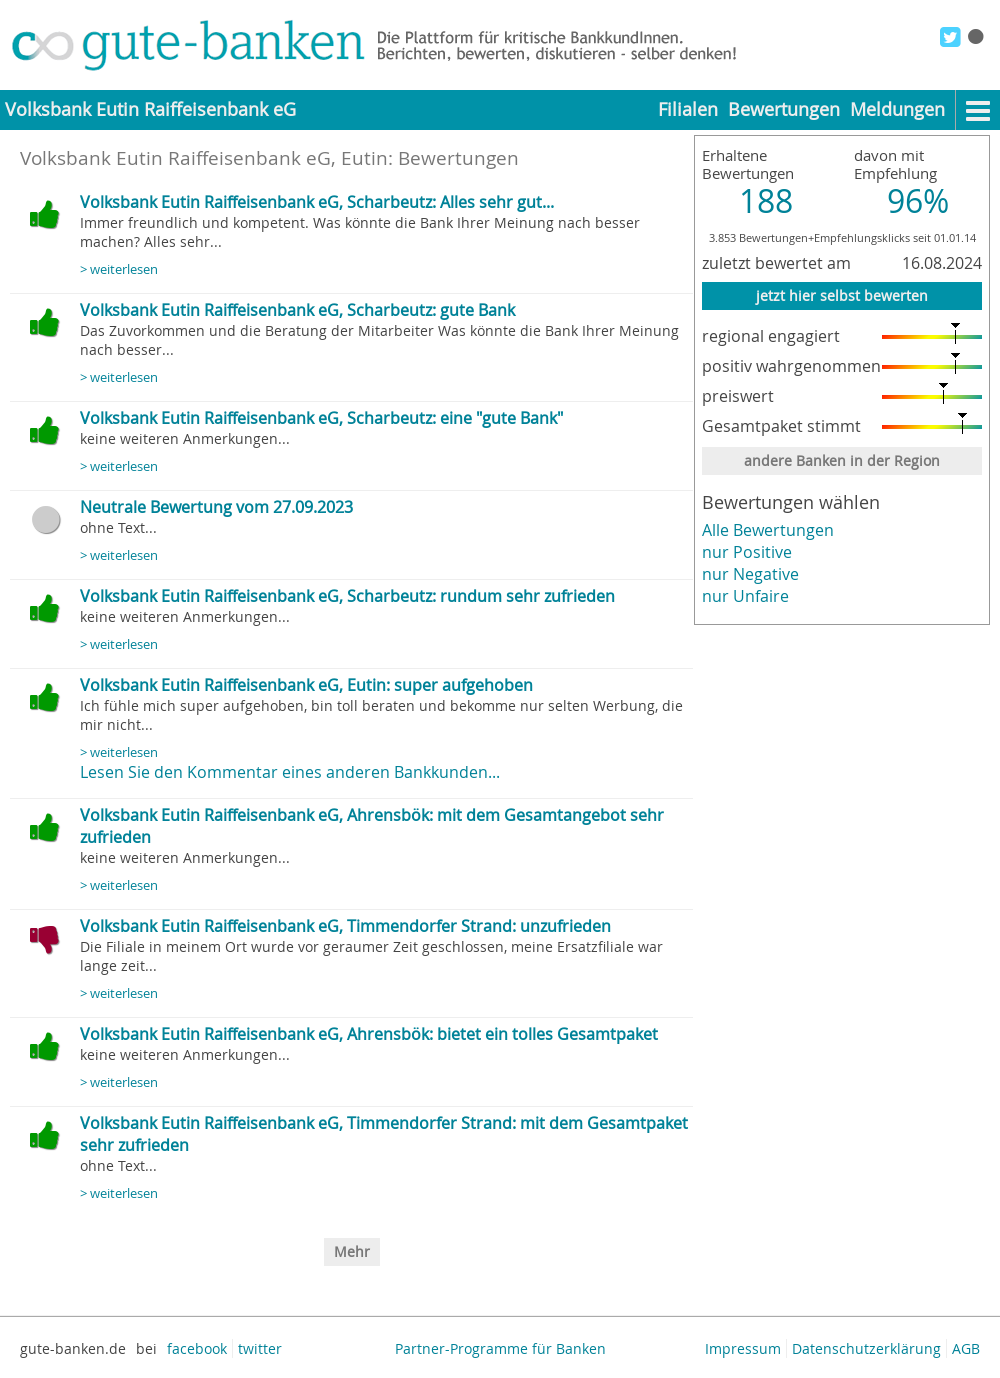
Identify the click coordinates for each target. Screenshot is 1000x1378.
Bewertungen (784, 109)
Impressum (743, 1348)
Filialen (688, 109)
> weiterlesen (119, 269)
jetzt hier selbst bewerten (842, 295)
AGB (966, 1348)
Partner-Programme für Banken (500, 1348)
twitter (260, 1348)
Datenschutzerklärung (866, 1348)
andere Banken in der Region (842, 460)
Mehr (352, 1251)
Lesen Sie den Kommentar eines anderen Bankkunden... (290, 772)
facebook (197, 1348)
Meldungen (897, 109)
